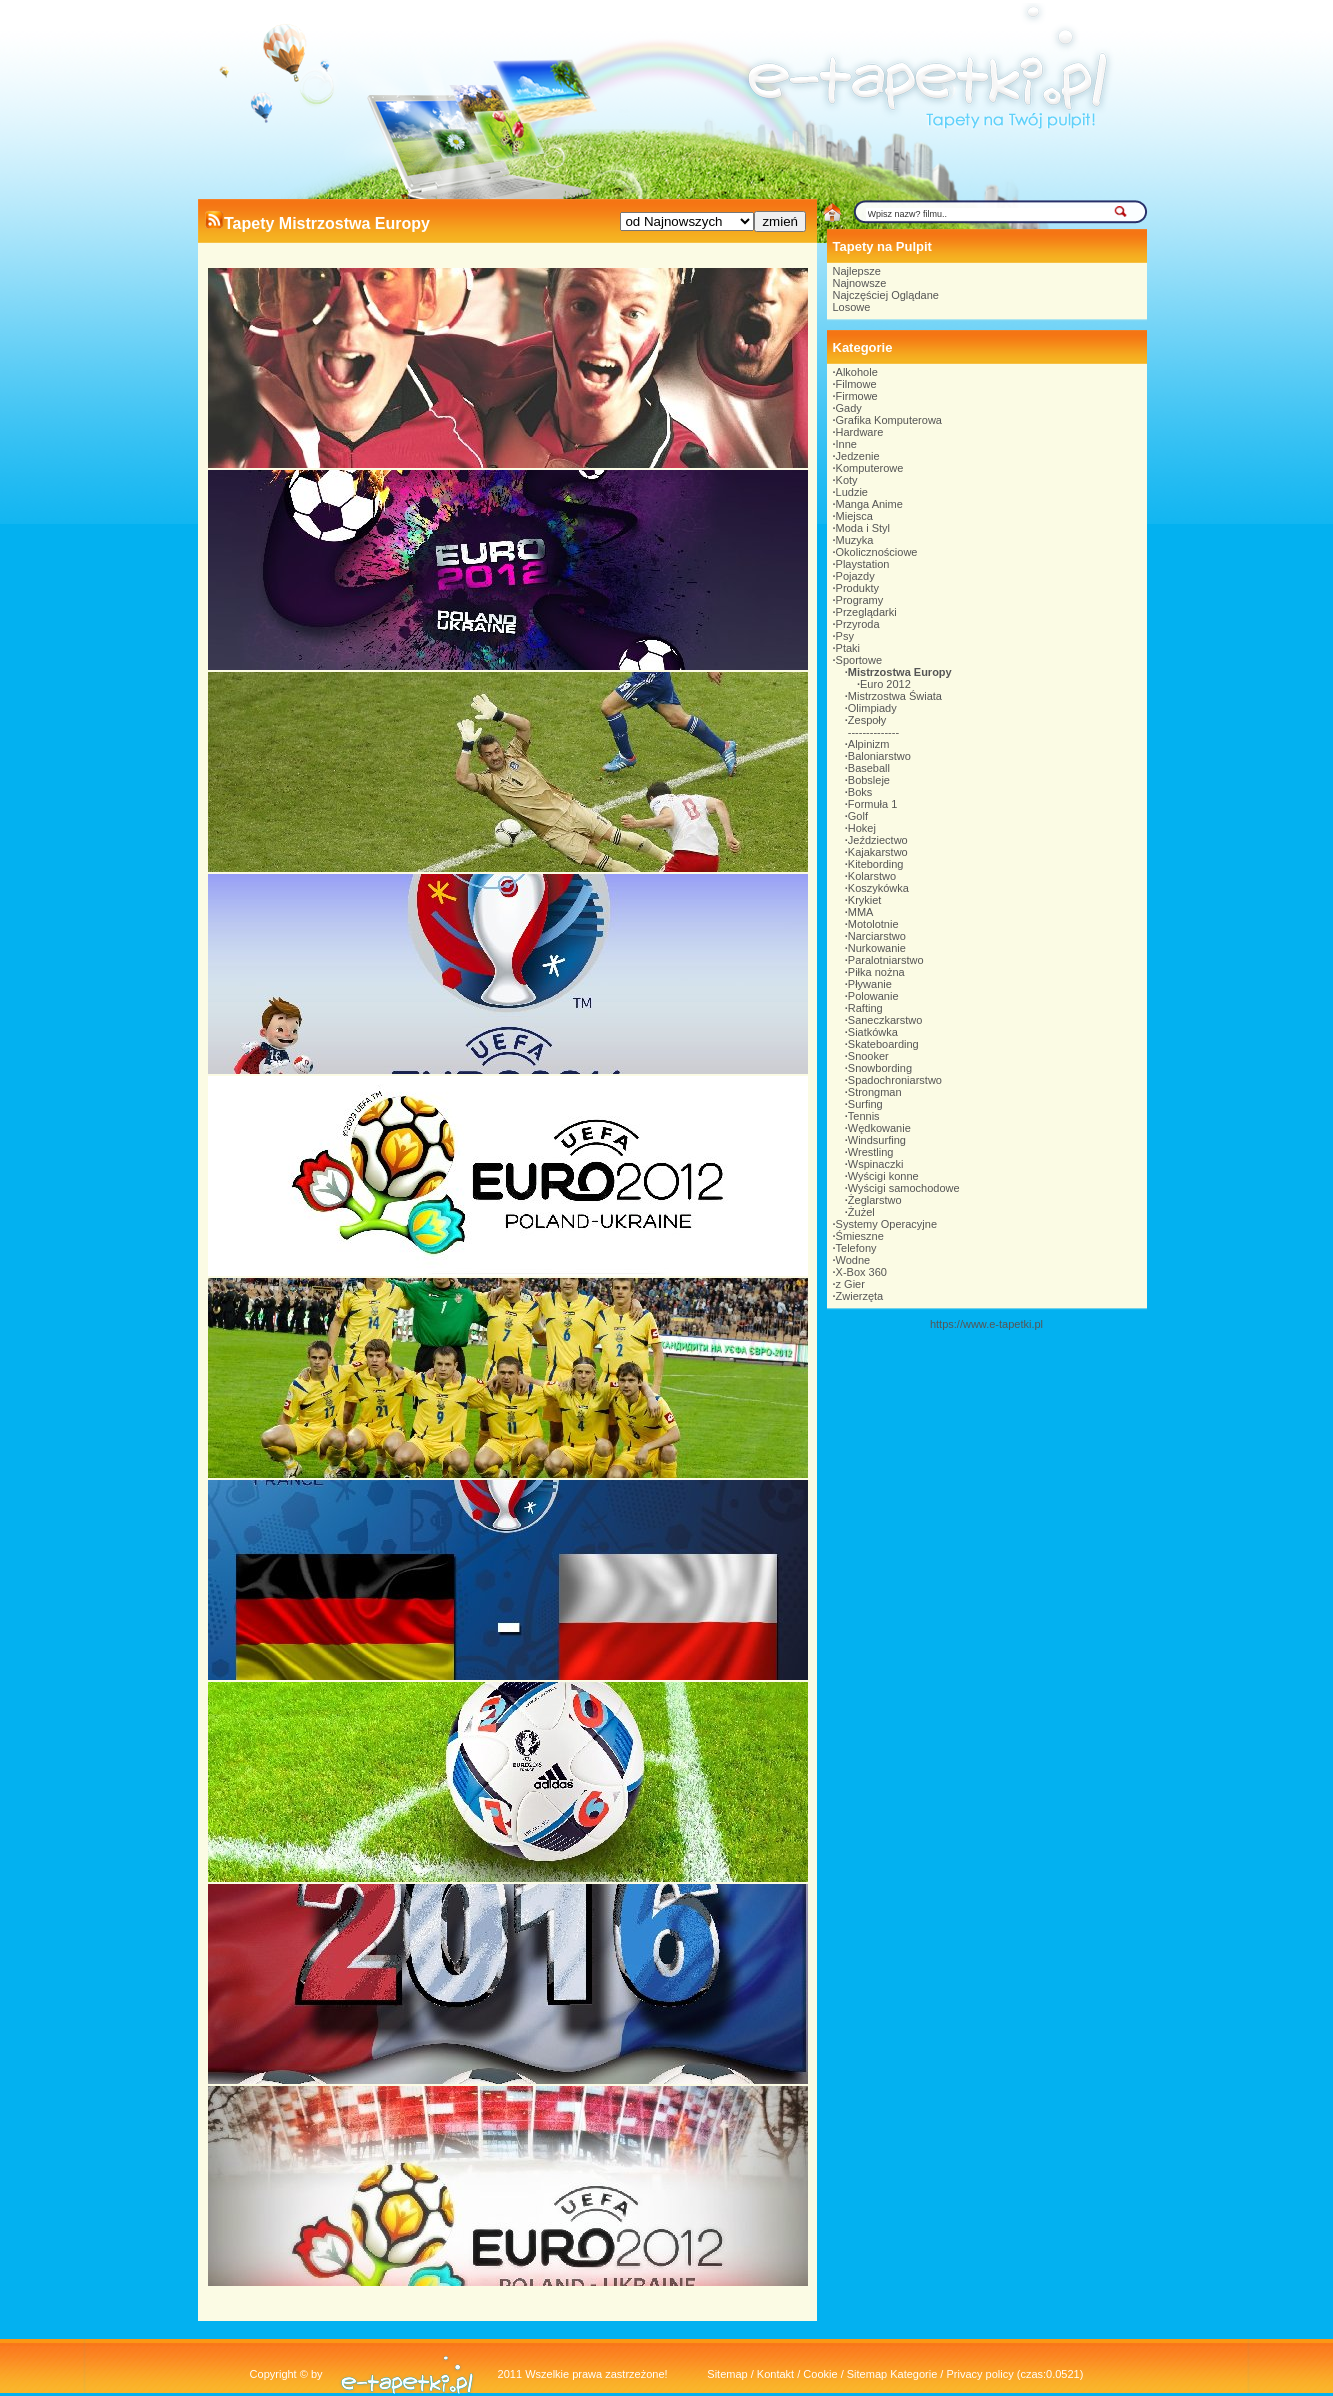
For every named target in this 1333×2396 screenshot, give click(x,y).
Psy (845, 636)
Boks (860, 792)
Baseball (869, 768)
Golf (858, 816)
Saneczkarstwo (885, 1020)
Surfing (865, 1104)
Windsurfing (877, 1140)
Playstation (863, 564)
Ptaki (848, 648)
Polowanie (873, 996)
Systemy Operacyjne (886, 1224)
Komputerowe (870, 468)
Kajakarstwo (878, 852)
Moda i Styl (863, 528)
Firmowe (857, 396)
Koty (847, 480)
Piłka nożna (876, 972)
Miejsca (854, 516)
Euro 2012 (885, 684)
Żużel (861, 1212)
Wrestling (871, 1152)
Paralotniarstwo (886, 960)
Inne (846, 444)
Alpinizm (869, 744)
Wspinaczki (876, 1164)
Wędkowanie (879, 1128)
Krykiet (865, 900)
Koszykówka (878, 888)
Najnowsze (860, 283)
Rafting (865, 1008)
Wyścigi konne (883, 1176)
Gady (849, 408)
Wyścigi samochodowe (904, 1188)
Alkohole (857, 372)
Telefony (856, 1248)
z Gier (850, 1284)
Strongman (875, 1092)
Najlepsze (857, 271)
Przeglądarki (866, 612)
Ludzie (852, 492)
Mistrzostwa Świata (895, 696)
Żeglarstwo (875, 1200)
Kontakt (775, 2374)
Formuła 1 (873, 804)
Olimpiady (872, 708)
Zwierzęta (860, 1296)
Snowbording (880, 1068)
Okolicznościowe (877, 552)
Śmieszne (860, 1236)
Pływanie (870, 984)
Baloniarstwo (879, 756)
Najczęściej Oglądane (886, 295)
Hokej (862, 828)
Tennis (864, 1116)
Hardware (860, 432)
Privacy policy (979, 2374)
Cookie (820, 2374)
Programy (860, 600)
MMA (861, 912)
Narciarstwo (877, 936)
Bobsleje (869, 780)
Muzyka (855, 540)
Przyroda (858, 624)
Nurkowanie (877, 948)
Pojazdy (855, 576)
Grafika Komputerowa (889, 420)
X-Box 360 (861, 1272)
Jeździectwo (878, 840)
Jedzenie (858, 456)
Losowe (852, 307)
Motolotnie (873, 924)
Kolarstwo (872, 876)
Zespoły (867, 720)
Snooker (868, 1056)
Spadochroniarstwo (895, 1080)
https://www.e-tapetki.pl (986, 1324)
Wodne (853, 1260)
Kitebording (876, 864)
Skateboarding (883, 1044)
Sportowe (859, 660)
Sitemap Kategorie (892, 2374)
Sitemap (727, 2374)
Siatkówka (873, 1032)
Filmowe (856, 384)
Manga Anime (869, 504)
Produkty (857, 588)
